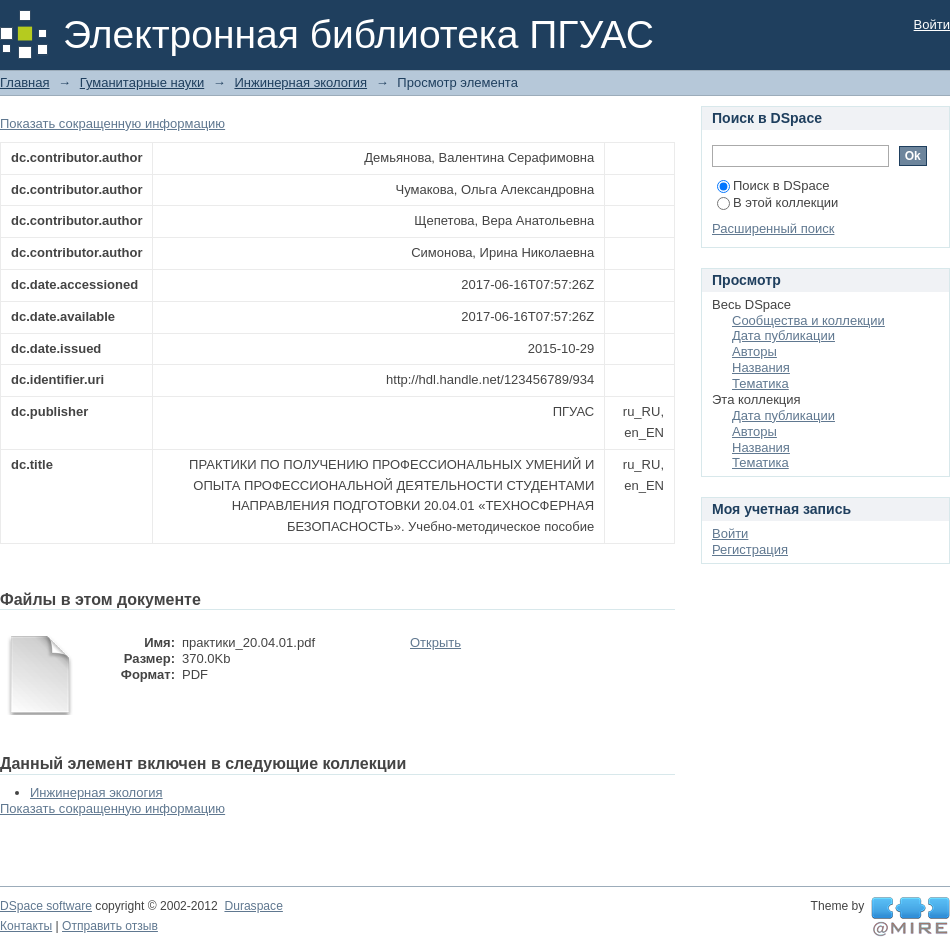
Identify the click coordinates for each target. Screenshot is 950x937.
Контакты (26, 926)
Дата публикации (783, 335)
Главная (24, 82)
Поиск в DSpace (773, 185)
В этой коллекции (777, 202)
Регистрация (750, 549)
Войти (932, 24)
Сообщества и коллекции (808, 320)
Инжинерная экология (300, 82)
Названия (761, 367)
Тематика (760, 383)
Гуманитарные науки (142, 82)
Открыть (435, 642)
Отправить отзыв (110, 926)
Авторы (754, 351)
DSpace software (46, 906)
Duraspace (253, 906)
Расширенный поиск (773, 228)
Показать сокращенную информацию (112, 123)
